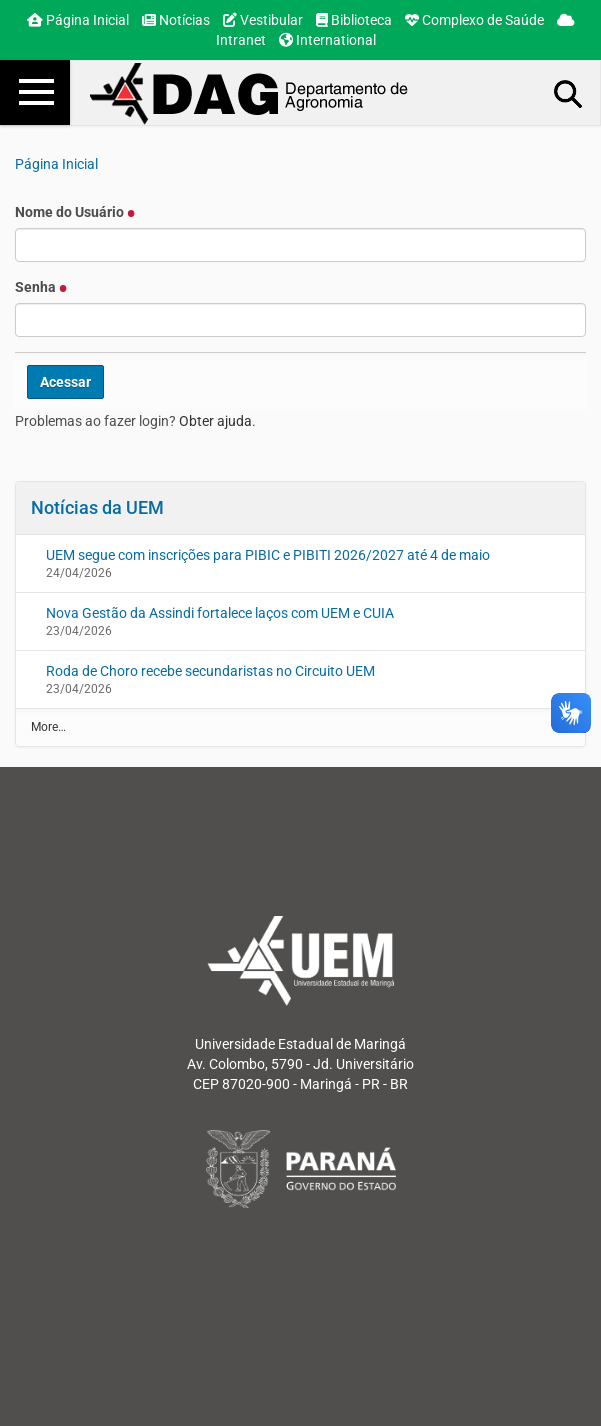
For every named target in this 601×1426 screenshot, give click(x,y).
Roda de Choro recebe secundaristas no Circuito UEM (210, 671)
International (327, 40)
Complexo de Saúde (474, 20)
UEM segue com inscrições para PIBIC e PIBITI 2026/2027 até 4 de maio (268, 555)
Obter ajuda (215, 421)
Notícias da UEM (97, 507)
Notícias (176, 20)
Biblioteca (354, 20)
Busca (569, 93)
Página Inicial (78, 20)
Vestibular (263, 20)
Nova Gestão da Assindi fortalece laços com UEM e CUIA (220, 613)
